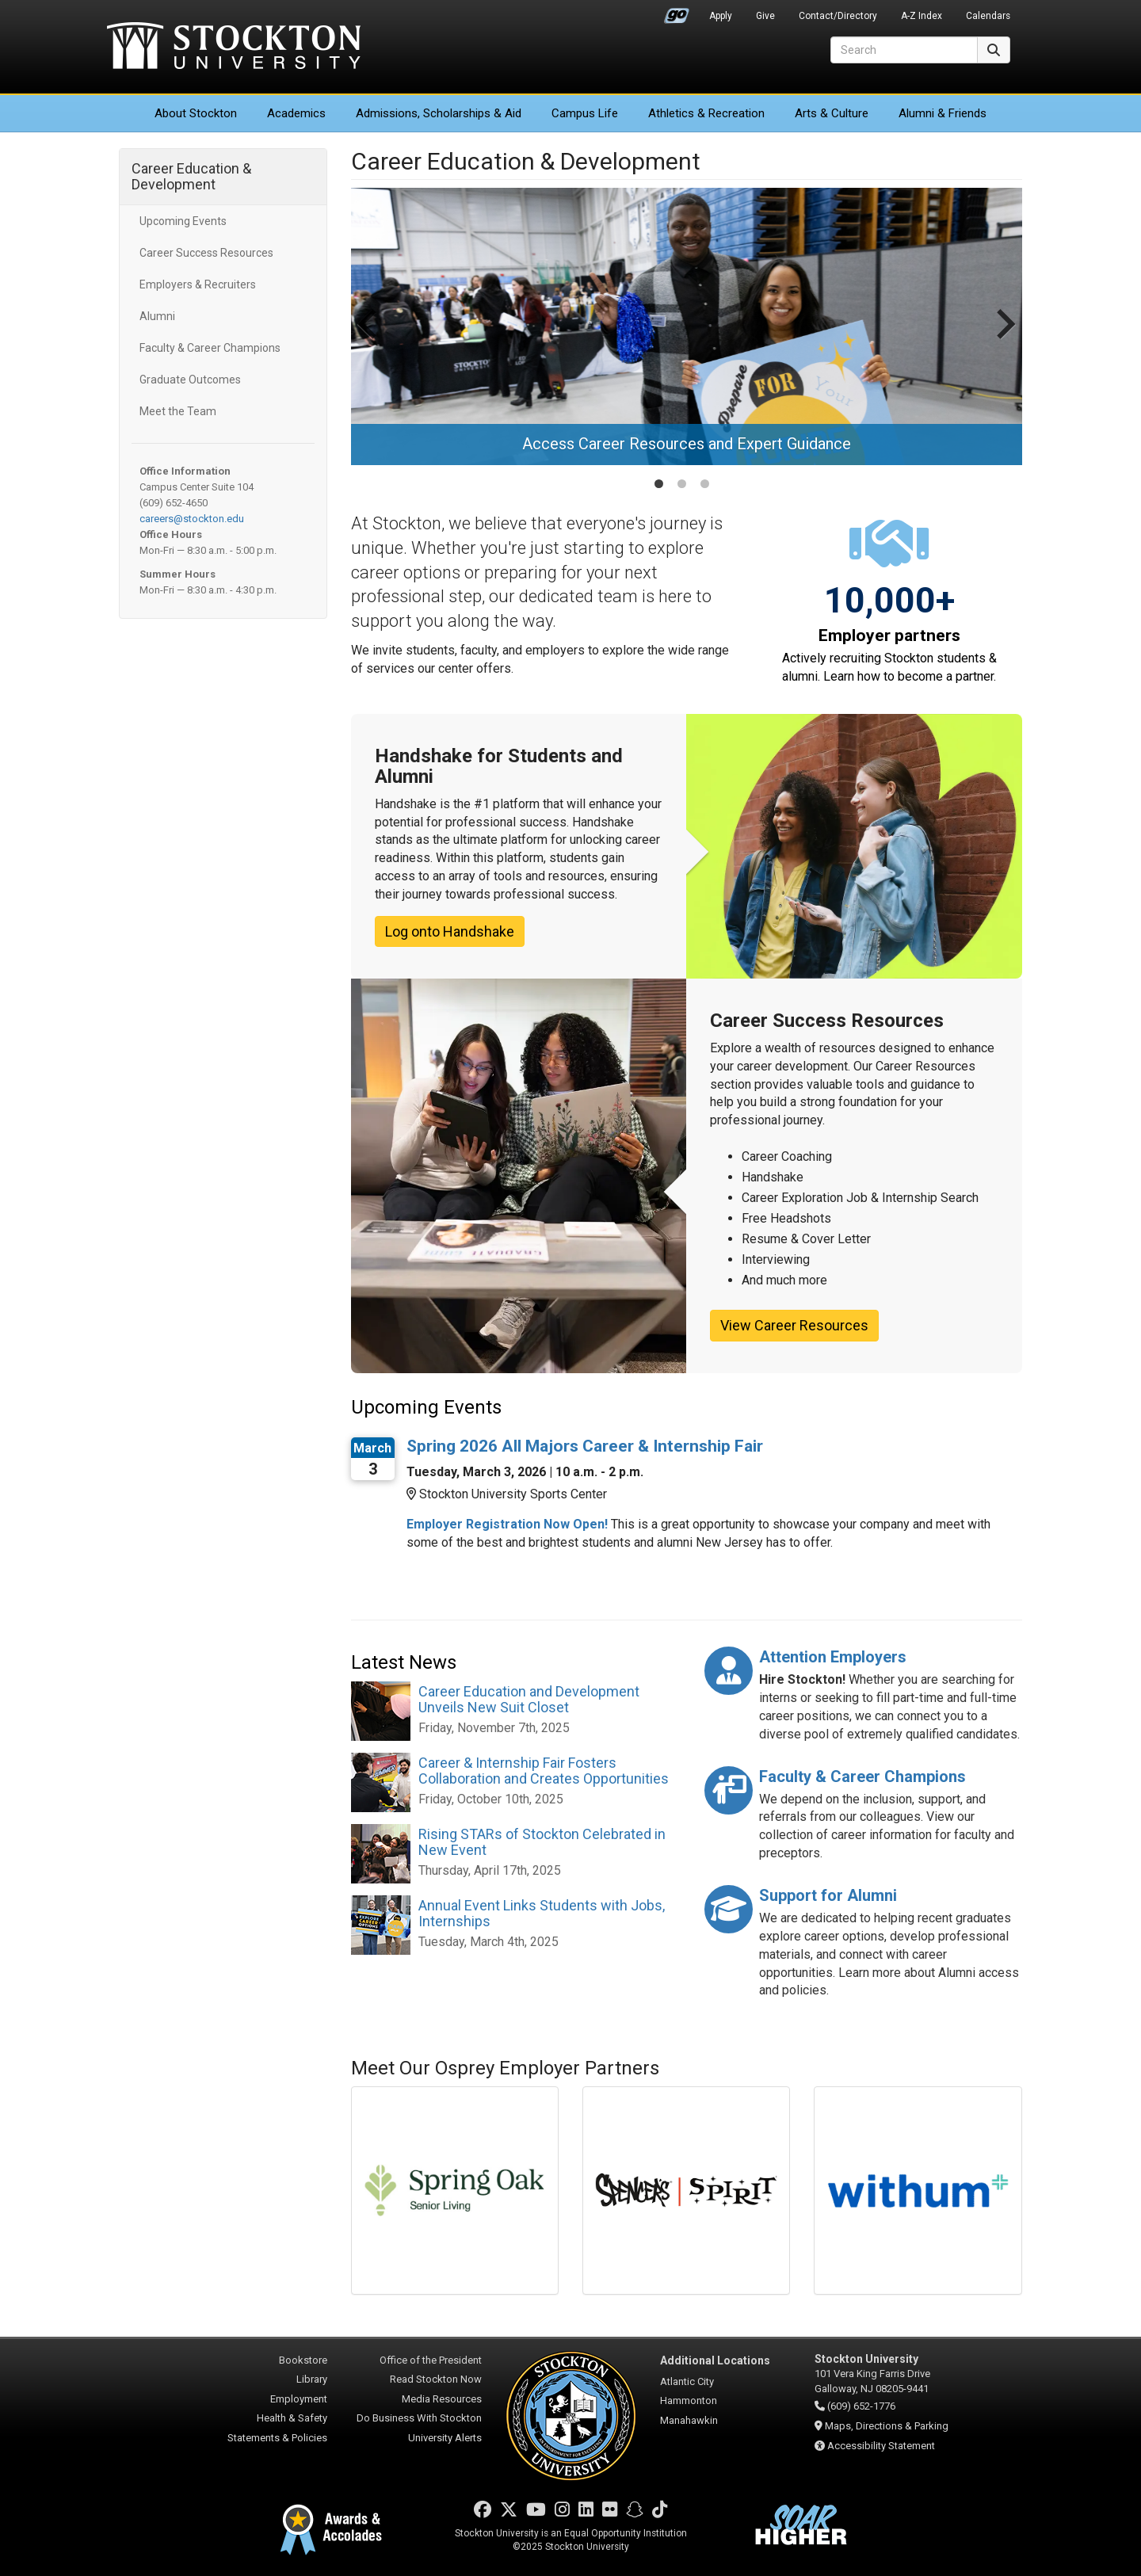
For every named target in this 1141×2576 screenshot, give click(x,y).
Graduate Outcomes (190, 379)
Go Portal (676, 12)
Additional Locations (715, 2360)
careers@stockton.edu (191, 519)
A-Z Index (921, 15)
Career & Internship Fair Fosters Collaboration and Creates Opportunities (543, 1770)
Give (765, 15)
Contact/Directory (838, 15)
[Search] (904, 49)
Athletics (706, 113)
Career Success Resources (206, 252)
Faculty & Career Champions (209, 348)
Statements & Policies (277, 2438)
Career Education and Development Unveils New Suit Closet (528, 1699)
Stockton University (234, 47)
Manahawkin (689, 2420)
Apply (720, 15)
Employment (298, 2399)
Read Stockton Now (436, 2379)
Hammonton (688, 2400)
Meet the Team (177, 411)
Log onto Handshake (449, 931)
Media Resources (442, 2399)
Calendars (988, 15)
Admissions (438, 113)
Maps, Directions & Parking (886, 2426)
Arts (831, 113)
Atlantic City (687, 2381)
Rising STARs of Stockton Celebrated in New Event (542, 1842)
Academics (296, 113)
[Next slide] (1004, 340)
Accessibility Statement (881, 2446)
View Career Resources (794, 1325)
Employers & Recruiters (197, 284)
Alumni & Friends (942, 113)
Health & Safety (292, 2418)
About (196, 113)
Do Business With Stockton (419, 2418)
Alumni (157, 316)
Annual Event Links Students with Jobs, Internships (541, 1913)
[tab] (658, 483)
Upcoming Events (183, 221)
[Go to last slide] (369, 340)
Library (311, 2379)
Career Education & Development (191, 176)
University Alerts (445, 2438)
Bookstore (303, 2360)
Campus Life (584, 113)
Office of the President (431, 2360)
